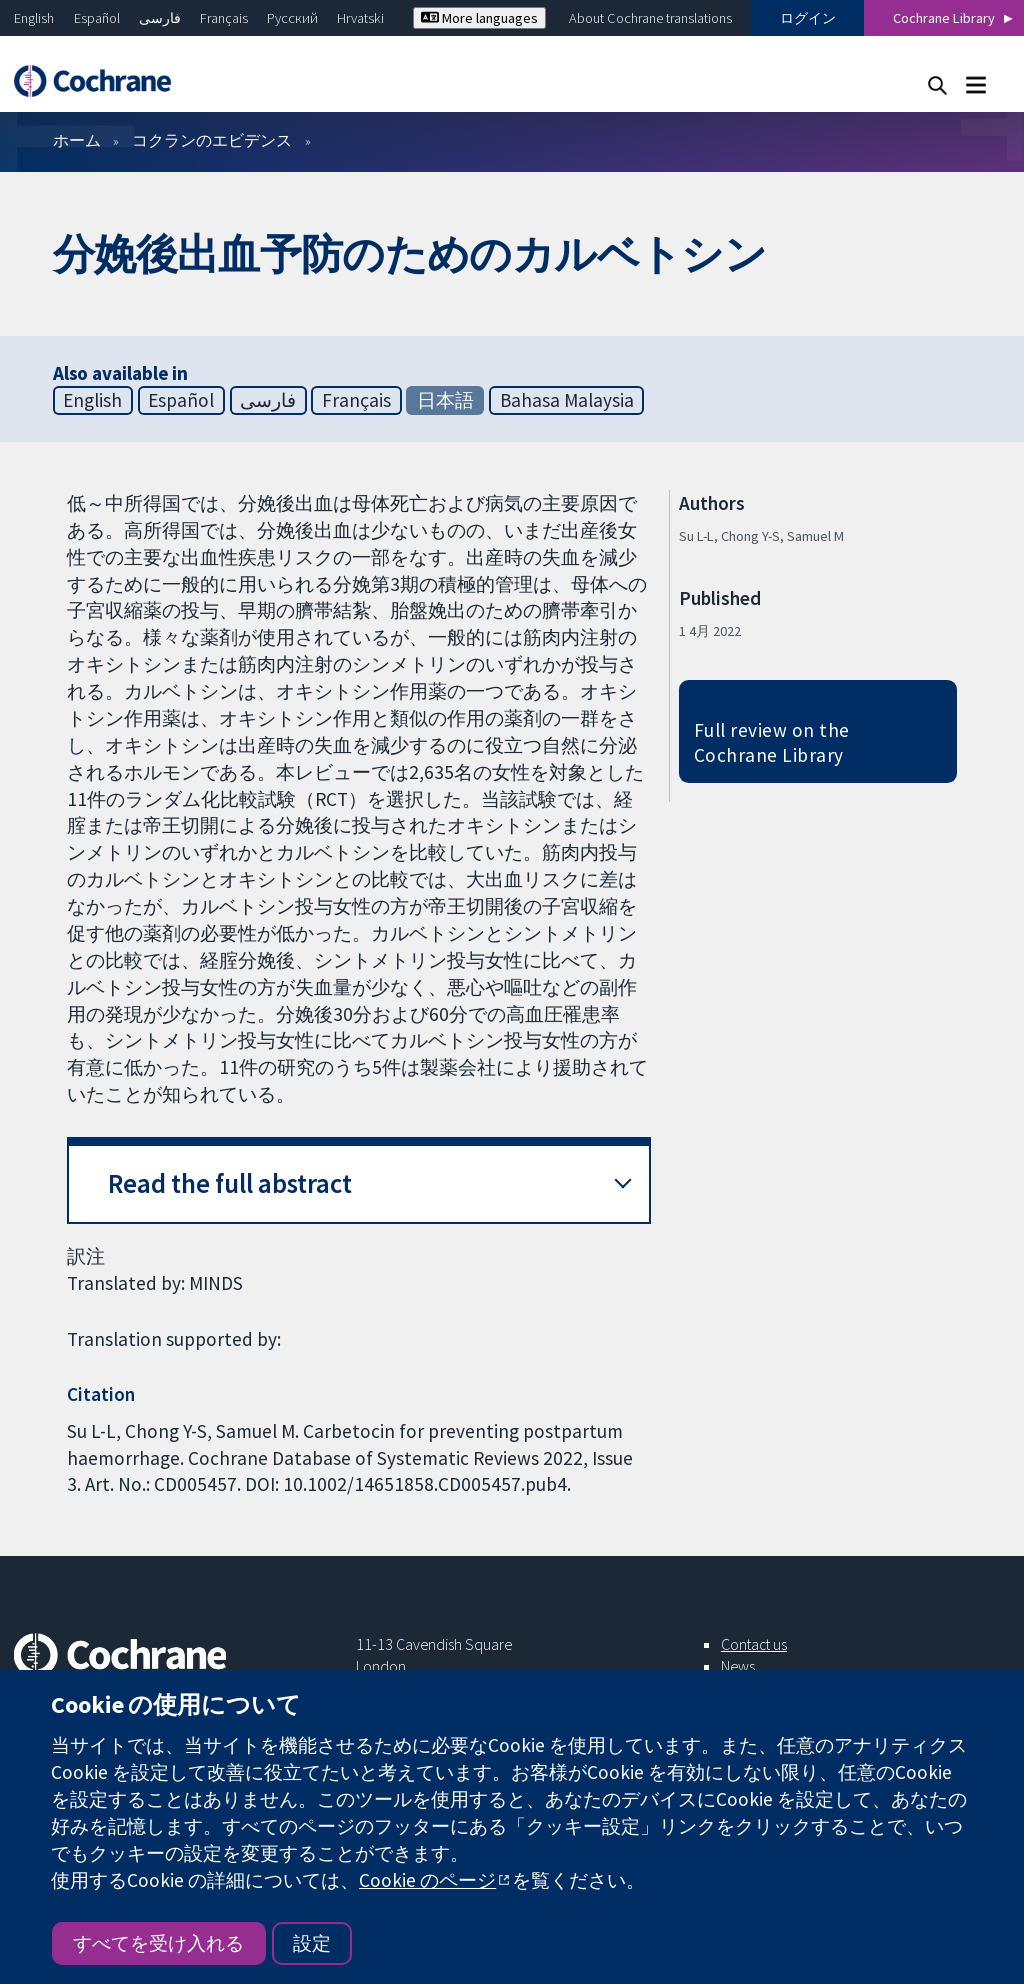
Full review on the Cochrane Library (772, 742)
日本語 (445, 400)
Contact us (754, 1644)
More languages (479, 18)
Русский (292, 18)
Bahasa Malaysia (567, 400)
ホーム (77, 140)
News (738, 1666)
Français (224, 18)
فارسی (160, 18)
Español (97, 18)
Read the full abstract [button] (230, 1183)
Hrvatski (360, 18)
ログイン (808, 18)
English (34, 18)
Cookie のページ (427, 1880)
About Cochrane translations (650, 18)
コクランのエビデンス (212, 140)
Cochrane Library (944, 18)
